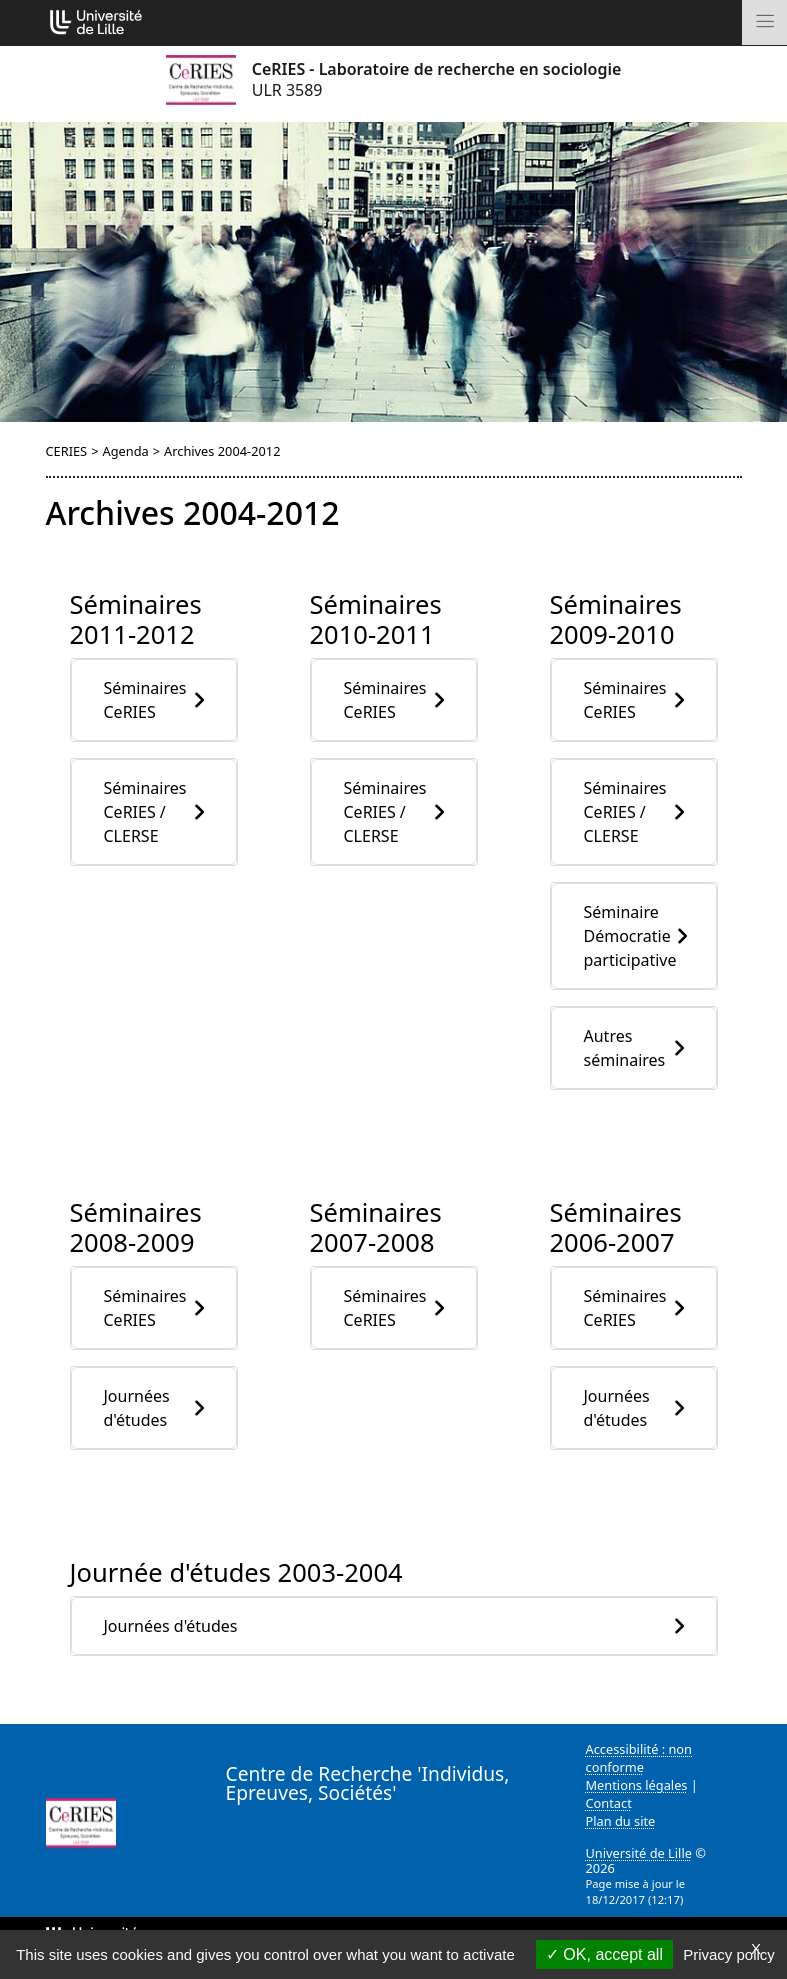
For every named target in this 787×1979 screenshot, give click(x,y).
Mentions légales (637, 1785)
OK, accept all (604, 1954)
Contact (609, 1803)
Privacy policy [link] (729, 1954)
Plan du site (621, 1821)
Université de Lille (639, 1853)
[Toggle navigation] (764, 22)
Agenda (125, 451)
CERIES (67, 451)
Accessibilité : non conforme (639, 1758)
